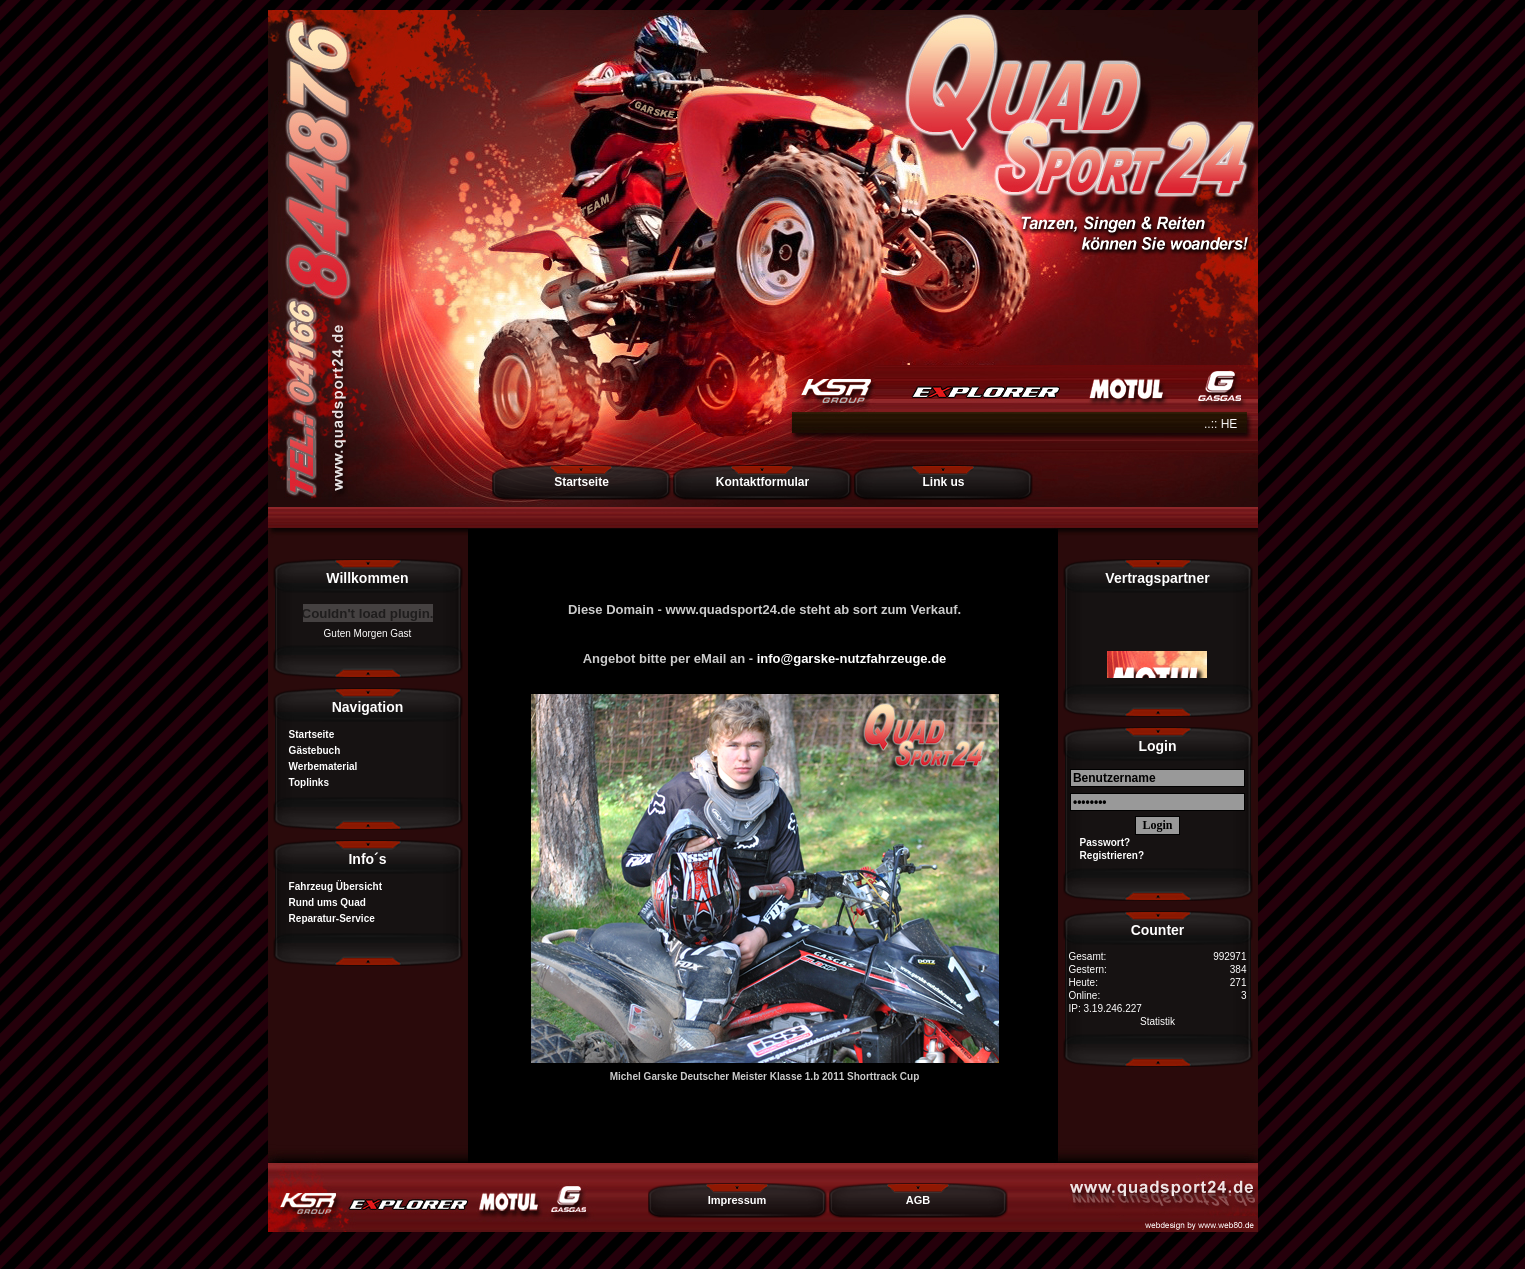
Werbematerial (318, 766)
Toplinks (303, 782)
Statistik (1157, 1021)
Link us (943, 482)
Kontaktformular (762, 482)
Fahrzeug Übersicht (330, 886)
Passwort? (1100, 842)
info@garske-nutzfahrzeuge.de (852, 658)
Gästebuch (309, 750)
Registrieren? (1107, 855)
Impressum (737, 1200)
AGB (918, 1200)
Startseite (581, 482)
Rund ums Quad (322, 902)
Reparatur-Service (326, 918)
